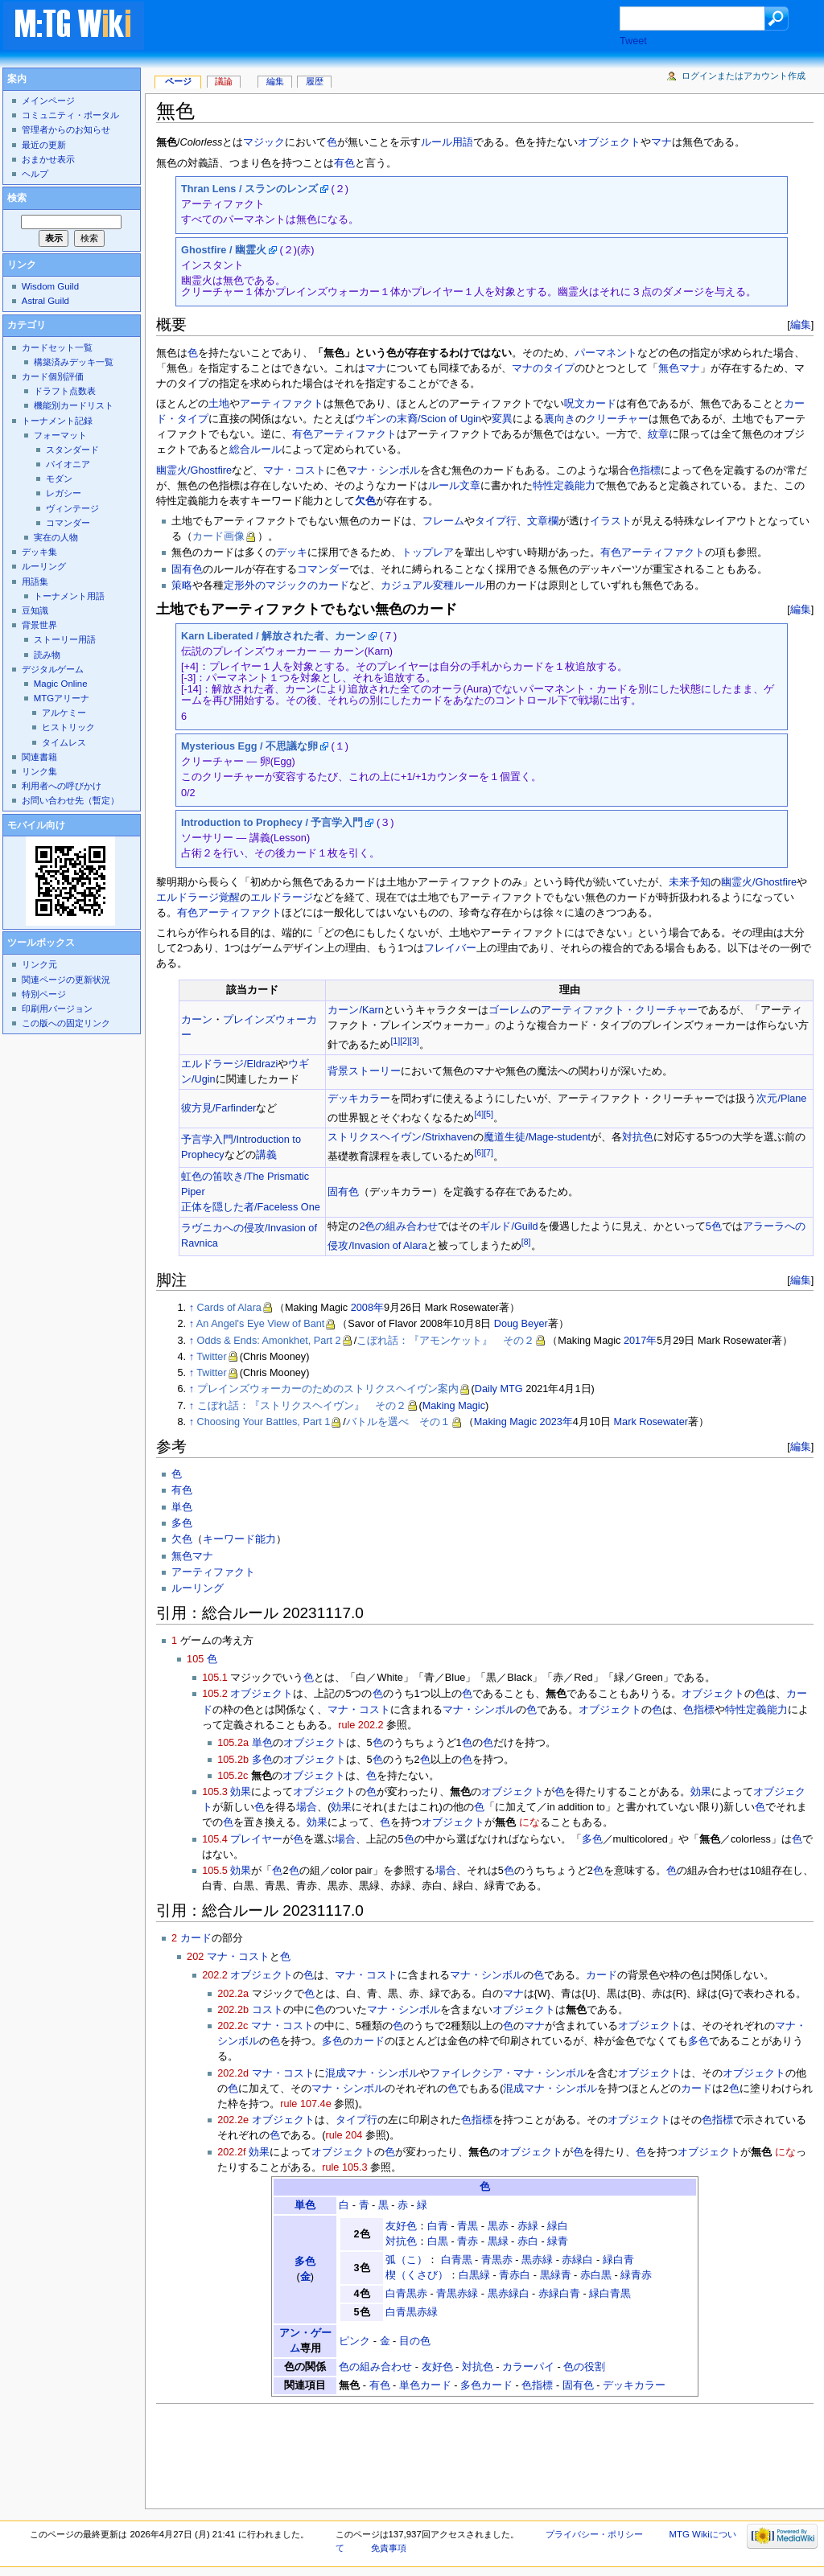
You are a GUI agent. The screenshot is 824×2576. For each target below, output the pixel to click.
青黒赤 (497, 2260)
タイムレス (64, 742)
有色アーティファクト (344, 434)
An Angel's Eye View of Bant (260, 1323)
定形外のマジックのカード (286, 585)
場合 (306, 1807)
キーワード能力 (239, 1539)
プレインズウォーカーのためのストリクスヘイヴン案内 (328, 1389)
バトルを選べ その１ (398, 1422)
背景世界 (39, 625)
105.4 (215, 1839)
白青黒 (456, 2260)
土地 (218, 403)
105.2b (233, 1759)
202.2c (232, 2026)
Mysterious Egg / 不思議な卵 (249, 746)
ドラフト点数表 (65, 391)
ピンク (354, 2341)
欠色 (365, 501)
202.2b (233, 2009)
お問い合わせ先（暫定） (70, 800)
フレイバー (450, 948)
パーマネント (606, 353)
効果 (240, 1791)
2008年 (367, 1307)
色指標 (645, 470)
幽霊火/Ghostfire (194, 470)
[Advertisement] (397, 27)
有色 (344, 163)
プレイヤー (256, 1839)
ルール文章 (454, 485)
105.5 (215, 1870)
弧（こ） (406, 2260)
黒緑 (498, 2241)
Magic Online (61, 683)
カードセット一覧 (57, 347)
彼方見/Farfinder (218, 1108)
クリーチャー (617, 419)
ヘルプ (35, 174)
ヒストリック (68, 727)
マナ (661, 142)
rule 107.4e (306, 2104)
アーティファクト (281, 403)
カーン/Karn (355, 1010)
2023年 (556, 1422)
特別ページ (44, 994)
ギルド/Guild (509, 1226)
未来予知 (690, 882)
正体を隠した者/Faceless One (250, 1207)
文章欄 (542, 521)
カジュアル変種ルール (433, 585)
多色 (181, 1523)
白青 (437, 2226)
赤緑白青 (559, 2293)
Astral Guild (45, 301)
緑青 (557, 2241)
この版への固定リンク (66, 1023)
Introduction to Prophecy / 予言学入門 (272, 822)
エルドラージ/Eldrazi (229, 1064)
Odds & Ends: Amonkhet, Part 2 (269, 1340)
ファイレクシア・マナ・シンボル (508, 2073)
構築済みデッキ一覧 (73, 362)
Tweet (633, 41)
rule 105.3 (344, 2167)
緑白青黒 (610, 2293)
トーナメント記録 (57, 420)
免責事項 (388, 2548)
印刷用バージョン (57, 1008)
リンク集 (39, 771)
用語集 (35, 581)
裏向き (559, 419)
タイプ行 (496, 521)
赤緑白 (577, 2260)
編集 (800, 324)
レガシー (63, 493)
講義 (266, 1155)
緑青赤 (636, 2275)
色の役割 (584, 2367)
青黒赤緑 (457, 2293)
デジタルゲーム (53, 669)
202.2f (231, 2152)
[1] (395, 1041)
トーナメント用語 (69, 596)
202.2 (215, 1975)
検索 (17, 198)
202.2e (233, 2120)
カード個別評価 (53, 376)
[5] (488, 1114)
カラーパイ (528, 2367)
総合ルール (255, 449)
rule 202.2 (360, 1725)
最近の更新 (44, 145)
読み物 (47, 654)
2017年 (640, 1340)
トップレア (428, 552)
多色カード (486, 2385)
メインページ (48, 100)
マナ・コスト (294, 470)
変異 (502, 419)
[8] (526, 1242)
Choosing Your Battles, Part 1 (264, 1422)
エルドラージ (281, 897)
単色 (181, 1507)
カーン (196, 1019)
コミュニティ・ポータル (70, 115)
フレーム (443, 521)
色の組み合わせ (375, 2367)
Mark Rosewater (651, 1422)
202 (195, 1956)
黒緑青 (555, 2275)
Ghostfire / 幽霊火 (223, 250)
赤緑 (527, 2226)
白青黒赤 (406, 2293)
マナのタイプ (543, 368)
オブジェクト (609, 142)
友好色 (401, 2226)
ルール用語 (447, 142)
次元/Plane (781, 1098)
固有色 (187, 569)
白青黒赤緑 (411, 2312)
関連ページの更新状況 (66, 979)
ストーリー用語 (65, 639)
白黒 (437, 2241)
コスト (267, 2009)
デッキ (291, 552)
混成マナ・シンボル (372, 2073)
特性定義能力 (564, 485)
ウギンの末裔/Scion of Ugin (418, 419)
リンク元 (39, 964)
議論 (224, 81)
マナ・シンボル (383, 470)
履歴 (314, 81)
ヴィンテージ (72, 508)
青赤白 (514, 2275)
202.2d (233, 2073)
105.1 (215, 1677)
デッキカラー (359, 1098)
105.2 (215, 1693)
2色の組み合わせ (398, 1226)
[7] (488, 1152)
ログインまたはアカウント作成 (743, 75)
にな (529, 1822)
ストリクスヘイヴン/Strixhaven (400, 1137)
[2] (405, 1041)
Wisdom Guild (50, 286)
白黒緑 (474, 2275)
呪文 (574, 403)
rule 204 (343, 2135)
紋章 (658, 434)
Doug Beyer (521, 1323)
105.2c (232, 1775)
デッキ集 (39, 552)
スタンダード (72, 449)
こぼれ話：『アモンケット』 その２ (445, 1340)
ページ (178, 81)
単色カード (425, 2385)
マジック (264, 142)
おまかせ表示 (48, 159)
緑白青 (618, 2260)
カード (600, 403)
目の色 (415, 2341)
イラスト (611, 521)
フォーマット (60, 435)
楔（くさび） (416, 2275)
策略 (181, 585)
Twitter (211, 1356)
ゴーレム (509, 1010)
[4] (479, 1114)
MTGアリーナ (61, 698)
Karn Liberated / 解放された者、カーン (273, 636)
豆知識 (35, 610)
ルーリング (197, 1588)
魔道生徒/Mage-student (537, 1137)
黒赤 (498, 2226)
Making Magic (453, 1405)
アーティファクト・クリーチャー (619, 1010)
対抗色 (637, 1137)
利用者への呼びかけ (61, 786)
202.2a (233, 1993)
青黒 (467, 2226)
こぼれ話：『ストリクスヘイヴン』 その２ (301, 1405)
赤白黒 (596, 2275)
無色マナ (679, 368)
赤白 (527, 2241)
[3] (414, 1041)
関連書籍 (39, 757)
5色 (714, 1226)
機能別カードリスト (73, 405)
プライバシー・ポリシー (594, 2534)
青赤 (467, 2241)
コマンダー (323, 569)
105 (195, 1659)
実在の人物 (56, 537)
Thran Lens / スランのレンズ (249, 189)
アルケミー (64, 712)
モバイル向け (36, 825)
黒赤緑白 (508, 2293)
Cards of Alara (229, 1307)
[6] (479, 1152)
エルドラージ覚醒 (198, 897)
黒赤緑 (537, 2260)
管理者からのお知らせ (66, 129)
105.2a (233, 1742)
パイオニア (68, 464)
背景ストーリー (364, 1071)
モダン (59, 478)
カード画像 (218, 536)
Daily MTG (499, 1389)
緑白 (557, 2226)
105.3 (215, 1791)
